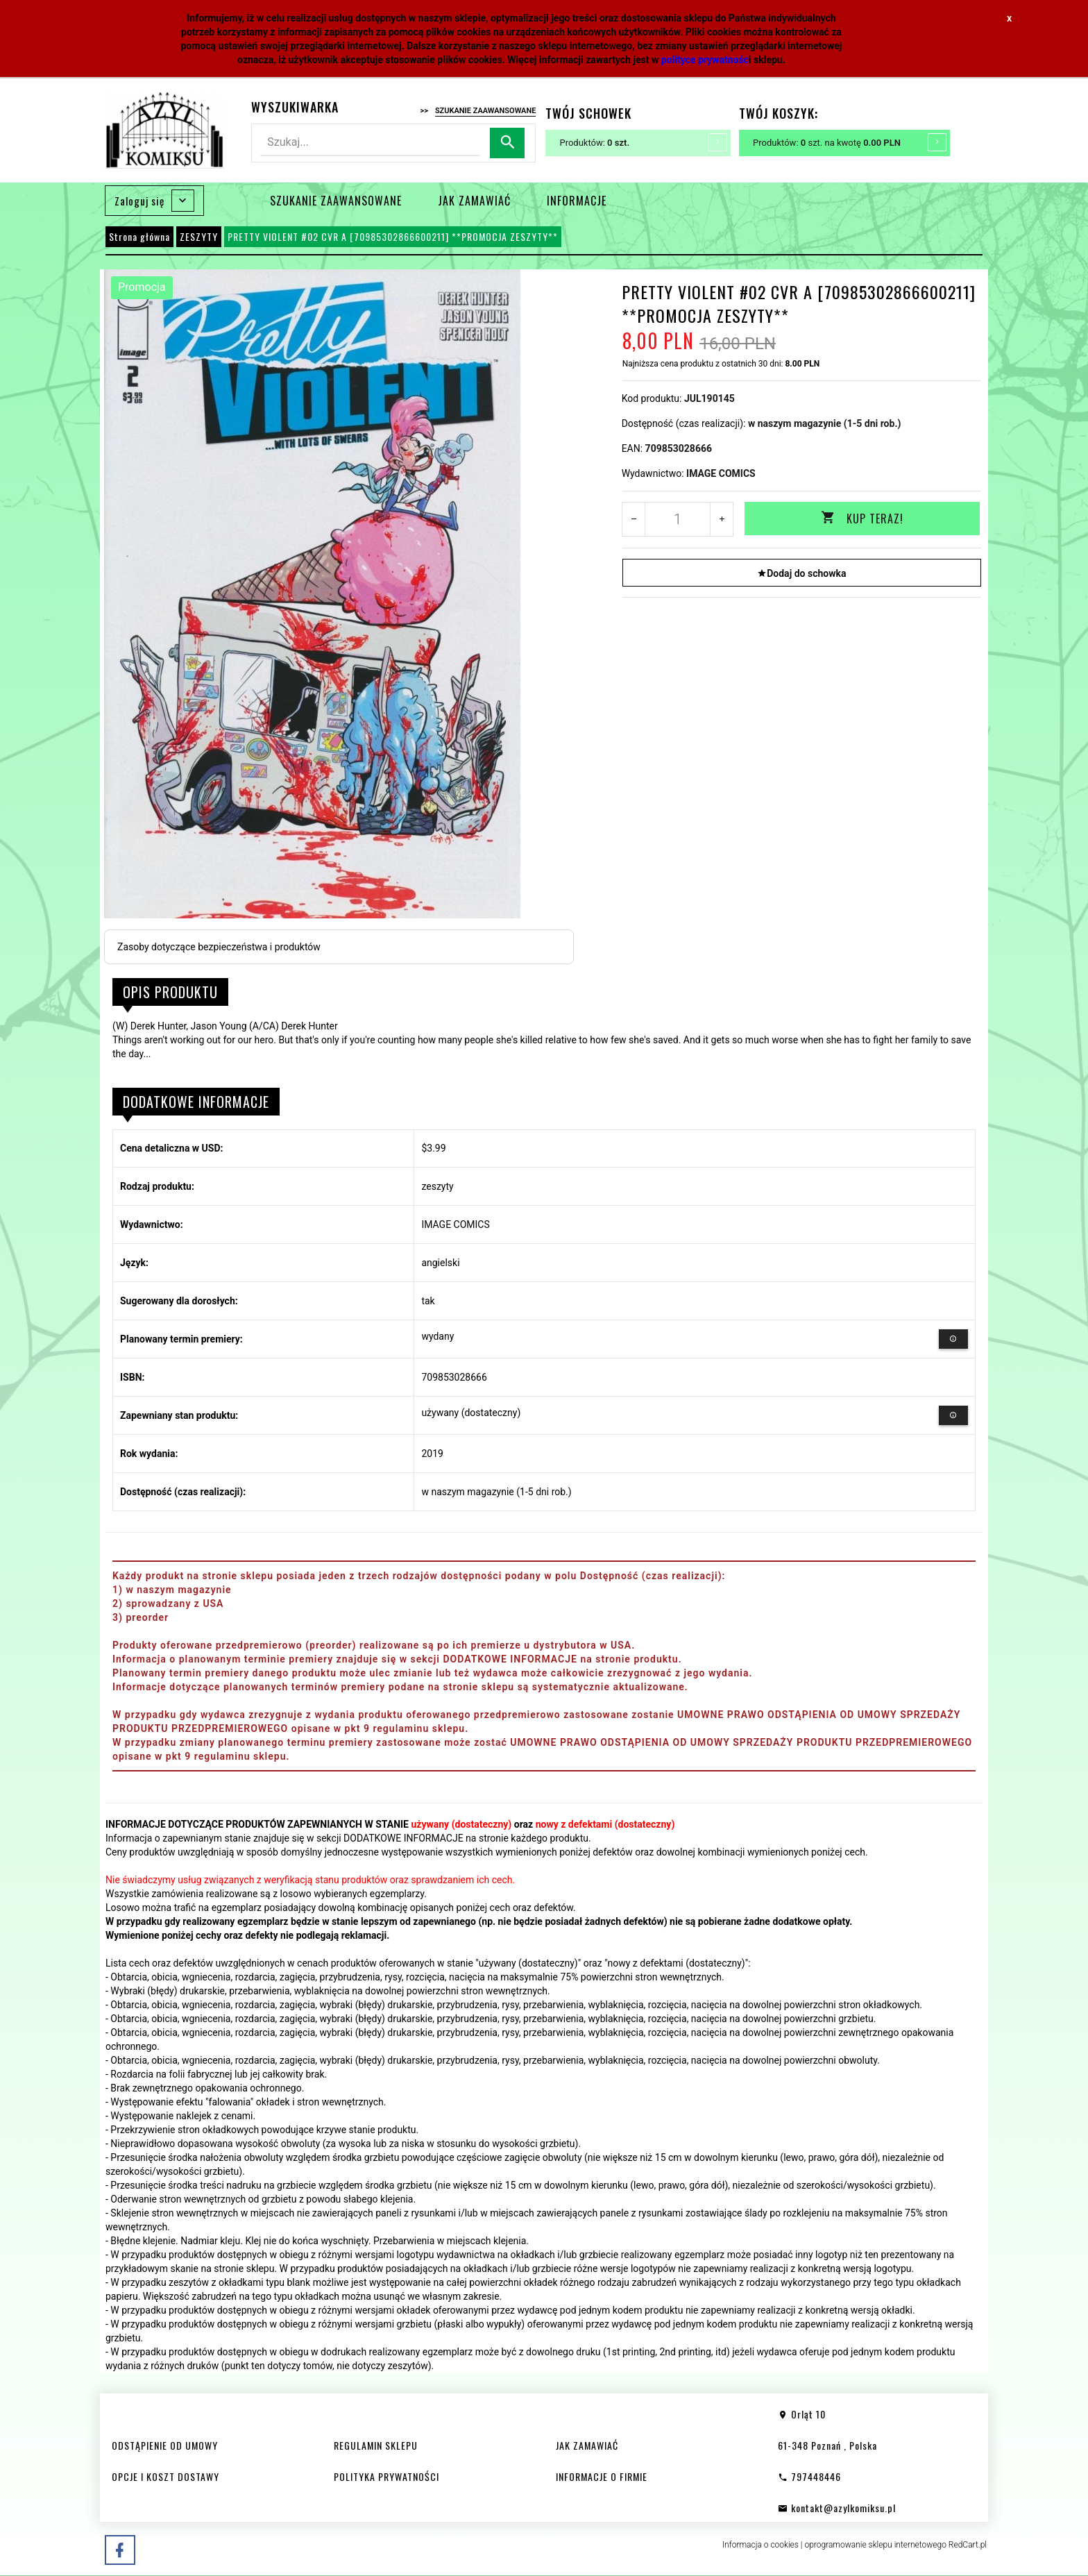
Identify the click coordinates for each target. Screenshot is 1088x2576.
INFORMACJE (576, 200)
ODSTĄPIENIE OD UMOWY (165, 2445)
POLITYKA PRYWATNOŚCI (386, 2476)
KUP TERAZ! (862, 518)
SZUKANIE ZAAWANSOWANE (336, 200)
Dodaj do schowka (801, 572)
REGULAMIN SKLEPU (376, 2445)
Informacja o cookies (760, 2545)
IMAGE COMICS (721, 473)
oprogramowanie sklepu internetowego (875, 2545)
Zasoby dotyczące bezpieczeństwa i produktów (219, 946)
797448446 (809, 2476)
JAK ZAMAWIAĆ (474, 200)
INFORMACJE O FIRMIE (601, 2476)
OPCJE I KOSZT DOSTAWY (165, 2476)
